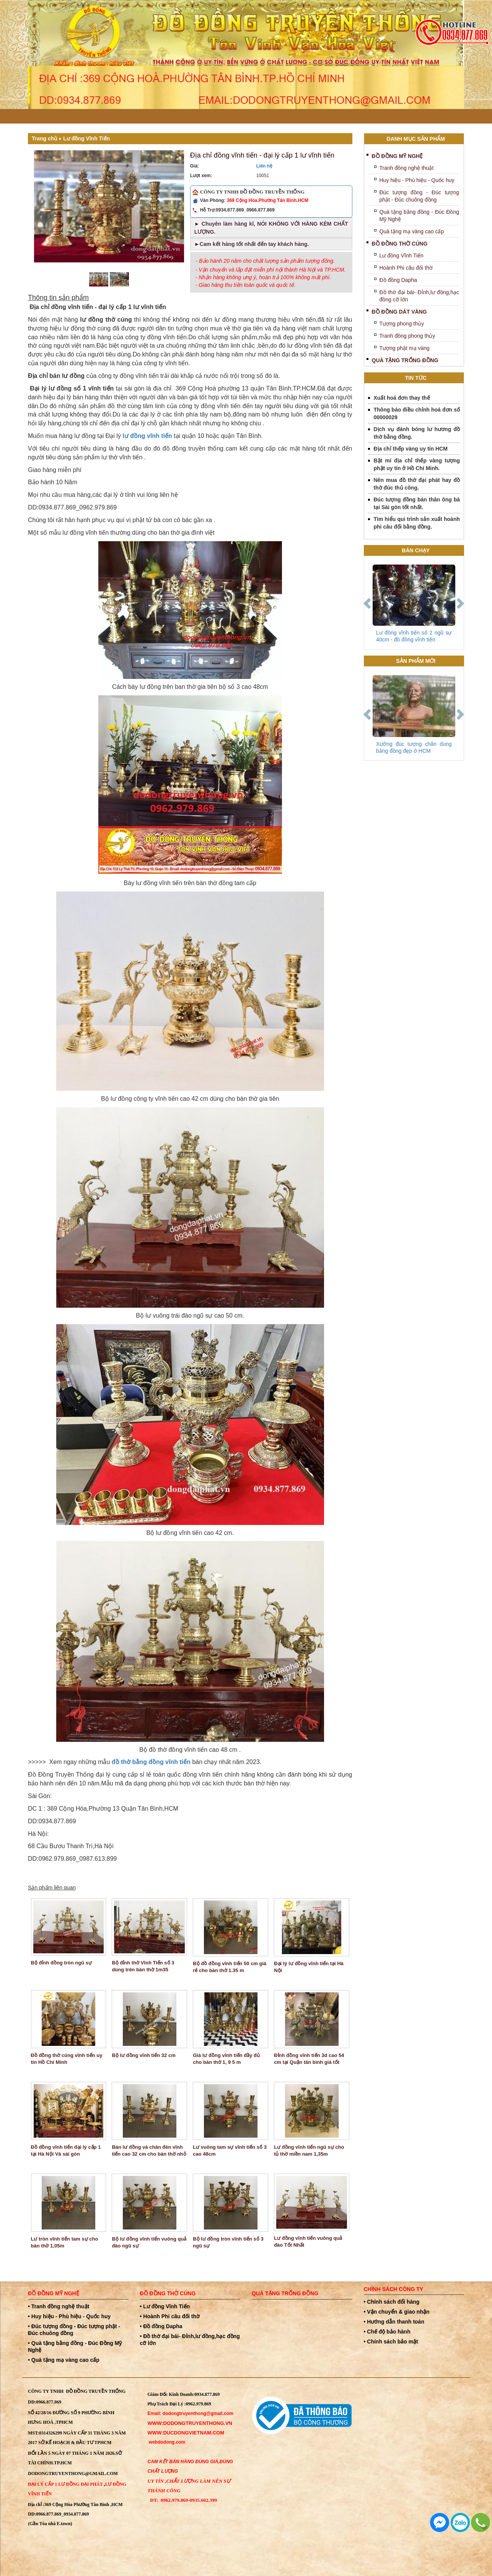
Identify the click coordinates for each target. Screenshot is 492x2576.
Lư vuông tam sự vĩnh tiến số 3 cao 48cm (230, 2150)
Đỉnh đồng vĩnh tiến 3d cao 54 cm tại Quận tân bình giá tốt (309, 2058)
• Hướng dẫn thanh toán (394, 2322)
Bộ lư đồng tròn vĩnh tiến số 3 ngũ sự (228, 2242)
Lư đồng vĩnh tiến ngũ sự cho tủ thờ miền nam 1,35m (309, 2150)
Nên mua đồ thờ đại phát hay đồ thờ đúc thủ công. (417, 484)
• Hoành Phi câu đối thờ (170, 2316)
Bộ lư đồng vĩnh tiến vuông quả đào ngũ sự (149, 2242)
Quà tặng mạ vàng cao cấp (412, 231)
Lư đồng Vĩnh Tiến (86, 138)
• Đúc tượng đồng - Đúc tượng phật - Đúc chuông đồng (74, 2329)
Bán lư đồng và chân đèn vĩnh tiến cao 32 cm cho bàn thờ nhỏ (149, 2150)
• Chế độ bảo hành (387, 2332)
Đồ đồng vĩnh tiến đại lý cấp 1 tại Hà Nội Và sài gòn (66, 2150)
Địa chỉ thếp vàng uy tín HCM (411, 449)
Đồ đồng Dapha (398, 280)
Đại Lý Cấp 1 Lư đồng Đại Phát (65, 2484)
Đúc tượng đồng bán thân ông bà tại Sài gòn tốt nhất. (417, 503)
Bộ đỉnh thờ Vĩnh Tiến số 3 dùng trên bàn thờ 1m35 (143, 1966)
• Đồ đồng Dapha (161, 2326)
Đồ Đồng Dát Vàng (399, 312)
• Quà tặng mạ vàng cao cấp (63, 2360)
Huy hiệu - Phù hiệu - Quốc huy (417, 180)
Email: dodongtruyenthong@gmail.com (190, 2413)
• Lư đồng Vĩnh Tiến (165, 2306)
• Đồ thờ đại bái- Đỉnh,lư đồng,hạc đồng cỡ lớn (190, 2339)
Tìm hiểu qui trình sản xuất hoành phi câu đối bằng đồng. (417, 523)
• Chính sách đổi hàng (392, 2302)
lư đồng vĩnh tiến (147, 436)
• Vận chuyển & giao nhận (397, 2312)
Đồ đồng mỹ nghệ (397, 156)
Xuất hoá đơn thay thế (402, 398)
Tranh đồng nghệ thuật (407, 168)
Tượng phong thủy (402, 324)
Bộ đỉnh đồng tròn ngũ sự (61, 1963)
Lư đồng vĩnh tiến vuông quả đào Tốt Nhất (308, 2241)
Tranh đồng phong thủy (407, 336)
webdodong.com (167, 2442)
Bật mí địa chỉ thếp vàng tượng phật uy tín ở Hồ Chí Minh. (417, 464)
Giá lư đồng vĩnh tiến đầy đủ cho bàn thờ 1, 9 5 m (226, 2058)
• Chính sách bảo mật (391, 2341)
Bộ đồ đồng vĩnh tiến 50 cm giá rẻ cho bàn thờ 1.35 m (229, 1967)
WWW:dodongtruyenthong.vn (190, 2423)
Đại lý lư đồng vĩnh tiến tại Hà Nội (309, 1967)
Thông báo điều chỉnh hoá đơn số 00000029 (417, 413)
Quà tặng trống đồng (405, 360)
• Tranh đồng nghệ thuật (58, 2306)
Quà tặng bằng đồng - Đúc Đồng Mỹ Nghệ (419, 215)
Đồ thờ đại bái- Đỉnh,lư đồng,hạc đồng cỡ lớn (419, 296)
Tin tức (416, 378)
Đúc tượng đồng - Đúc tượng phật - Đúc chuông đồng (419, 196)
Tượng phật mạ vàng (405, 348)
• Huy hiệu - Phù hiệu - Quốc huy (69, 2316)
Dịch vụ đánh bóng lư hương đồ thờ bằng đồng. (417, 433)
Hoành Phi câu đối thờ (406, 268)
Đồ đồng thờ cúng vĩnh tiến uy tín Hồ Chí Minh (67, 2058)
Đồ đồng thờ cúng (400, 244)
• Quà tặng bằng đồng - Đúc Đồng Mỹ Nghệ (75, 2346)
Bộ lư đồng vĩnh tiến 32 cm (143, 2055)
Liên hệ (264, 166)
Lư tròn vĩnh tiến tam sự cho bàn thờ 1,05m (64, 2242)
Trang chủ (44, 138)
